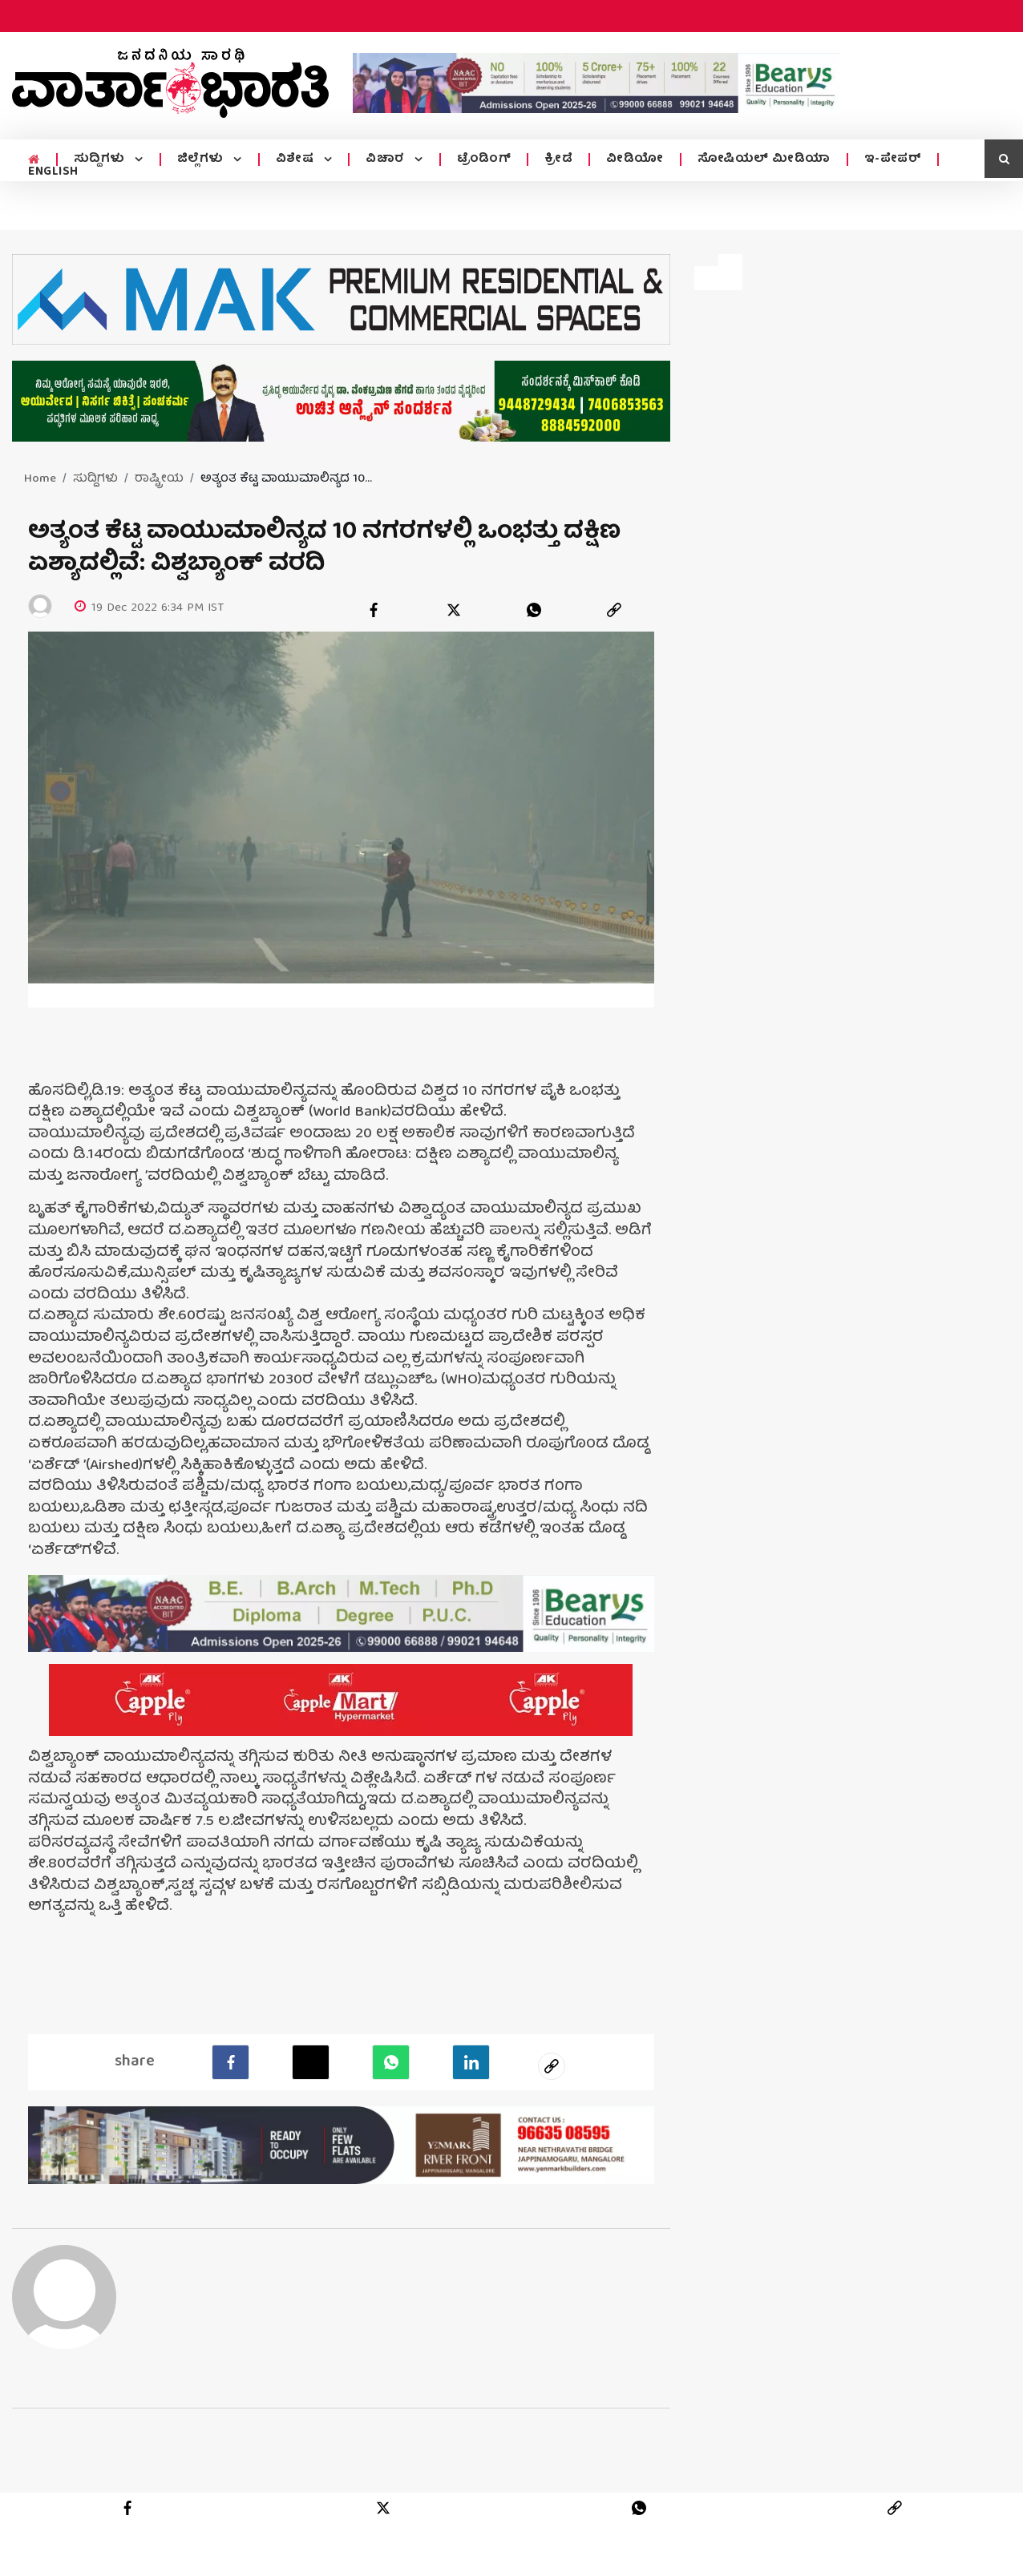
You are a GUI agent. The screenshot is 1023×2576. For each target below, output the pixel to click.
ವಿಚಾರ (387, 159)
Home (40, 479)
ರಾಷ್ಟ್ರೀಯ (159, 479)
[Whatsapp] (391, 2060)
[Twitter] (311, 2060)
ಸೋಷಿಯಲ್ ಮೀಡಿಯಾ (764, 159)
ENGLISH (53, 172)
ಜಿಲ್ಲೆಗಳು (202, 159)
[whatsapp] (534, 610)
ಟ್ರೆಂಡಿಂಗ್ (484, 159)
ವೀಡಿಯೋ (635, 159)
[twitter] (454, 610)
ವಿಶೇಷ (296, 159)
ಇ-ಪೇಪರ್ (893, 159)
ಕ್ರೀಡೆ (558, 159)
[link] (614, 610)
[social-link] (552, 2064)
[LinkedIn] (471, 2060)
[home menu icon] (34, 160)
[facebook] (374, 610)
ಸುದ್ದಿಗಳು (101, 159)
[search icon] (1004, 158)
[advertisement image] (596, 83)
